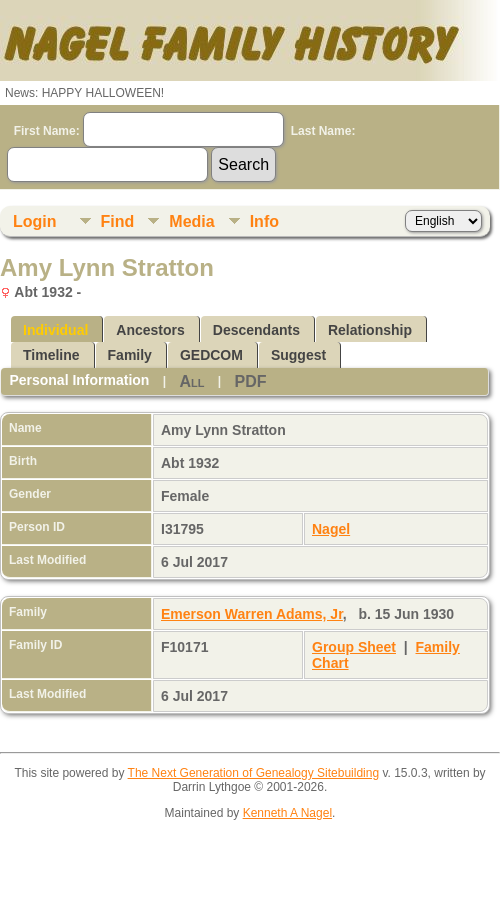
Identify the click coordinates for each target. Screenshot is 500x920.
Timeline (51, 355)
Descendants (256, 330)
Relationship (370, 330)
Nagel (331, 529)
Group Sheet (354, 647)
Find (118, 221)
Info (264, 221)
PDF (250, 381)
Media (191, 221)
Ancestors (150, 330)
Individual (55, 330)
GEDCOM (211, 355)
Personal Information (79, 380)
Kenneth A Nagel (287, 813)
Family (130, 355)
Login (35, 221)
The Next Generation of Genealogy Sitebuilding (254, 773)
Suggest (298, 355)
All (191, 381)
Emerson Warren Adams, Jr (252, 614)
